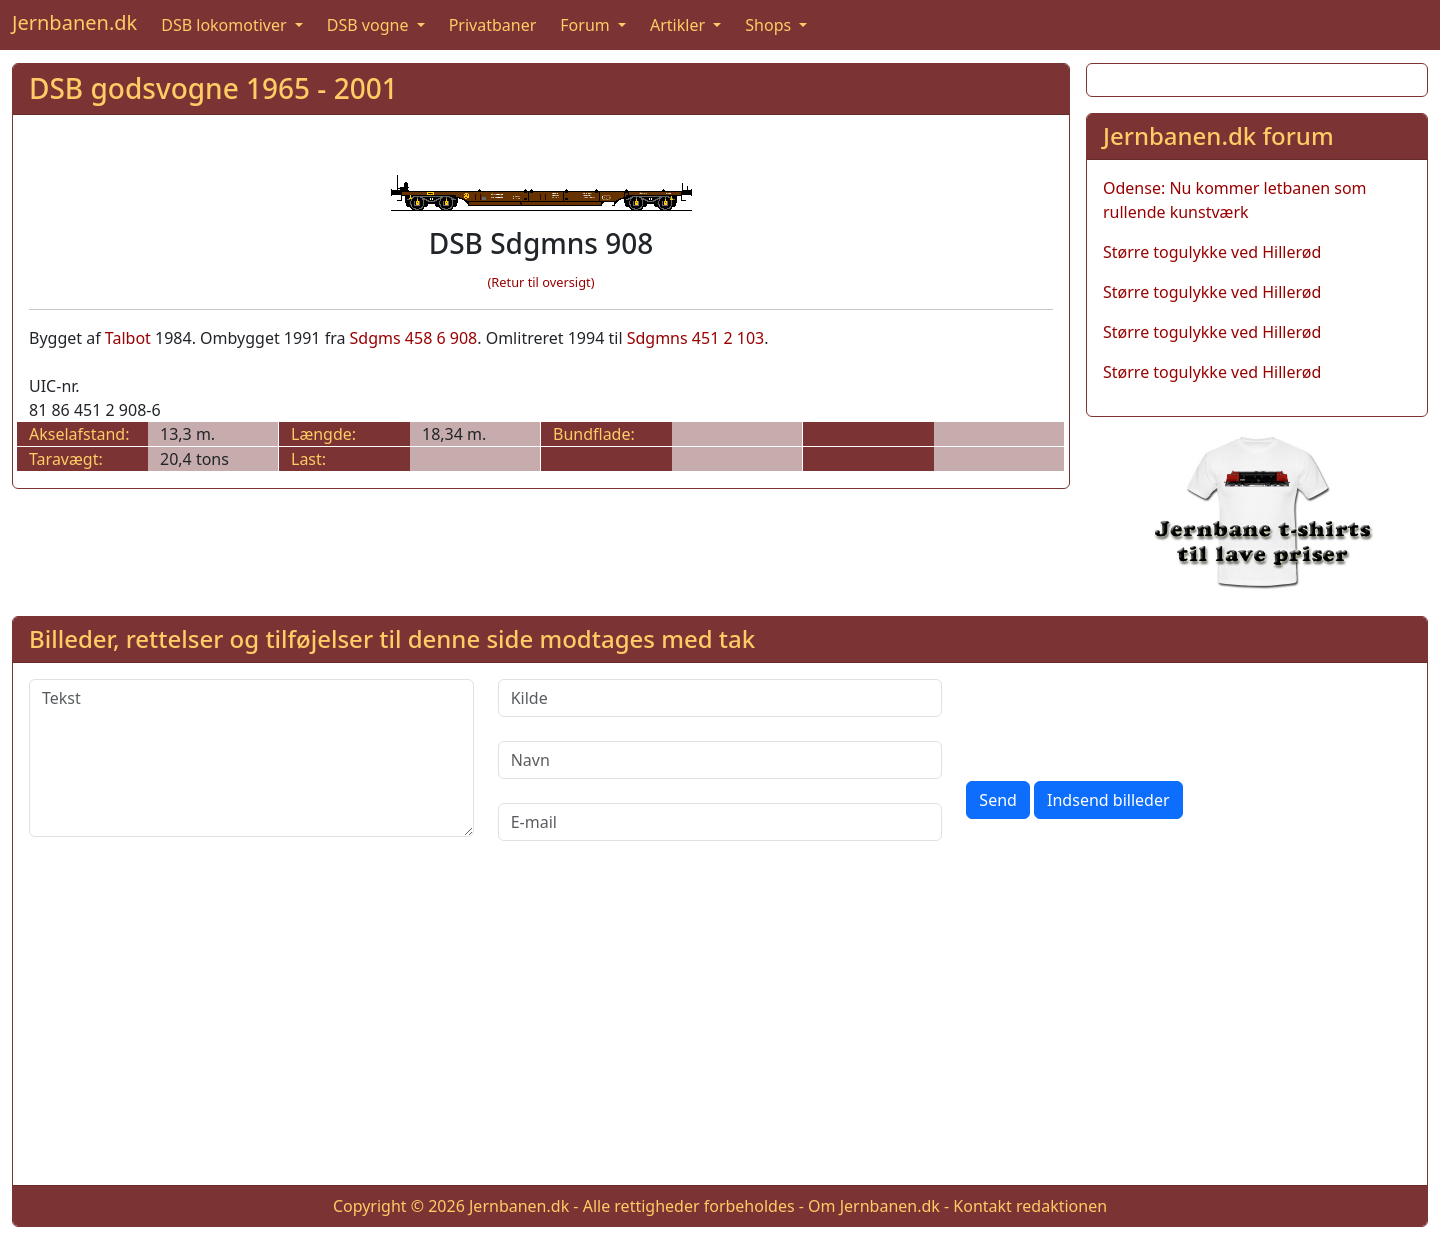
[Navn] (720, 760)
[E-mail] (720, 822)
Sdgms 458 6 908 (414, 338)
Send (998, 800)
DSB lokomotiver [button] (226, 25)
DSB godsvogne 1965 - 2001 (213, 88)
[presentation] (1118, 718)
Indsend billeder (1108, 800)
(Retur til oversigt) (541, 282)
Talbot (128, 338)
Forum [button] (587, 25)
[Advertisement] (720, 1029)
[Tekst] (251, 758)
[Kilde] (720, 698)
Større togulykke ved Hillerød (1212, 252)
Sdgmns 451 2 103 (696, 338)
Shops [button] (770, 25)
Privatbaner (493, 25)
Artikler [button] (679, 25)
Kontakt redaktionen (1030, 1206)
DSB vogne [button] (370, 25)
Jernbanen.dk (74, 22)
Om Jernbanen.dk (874, 1206)
